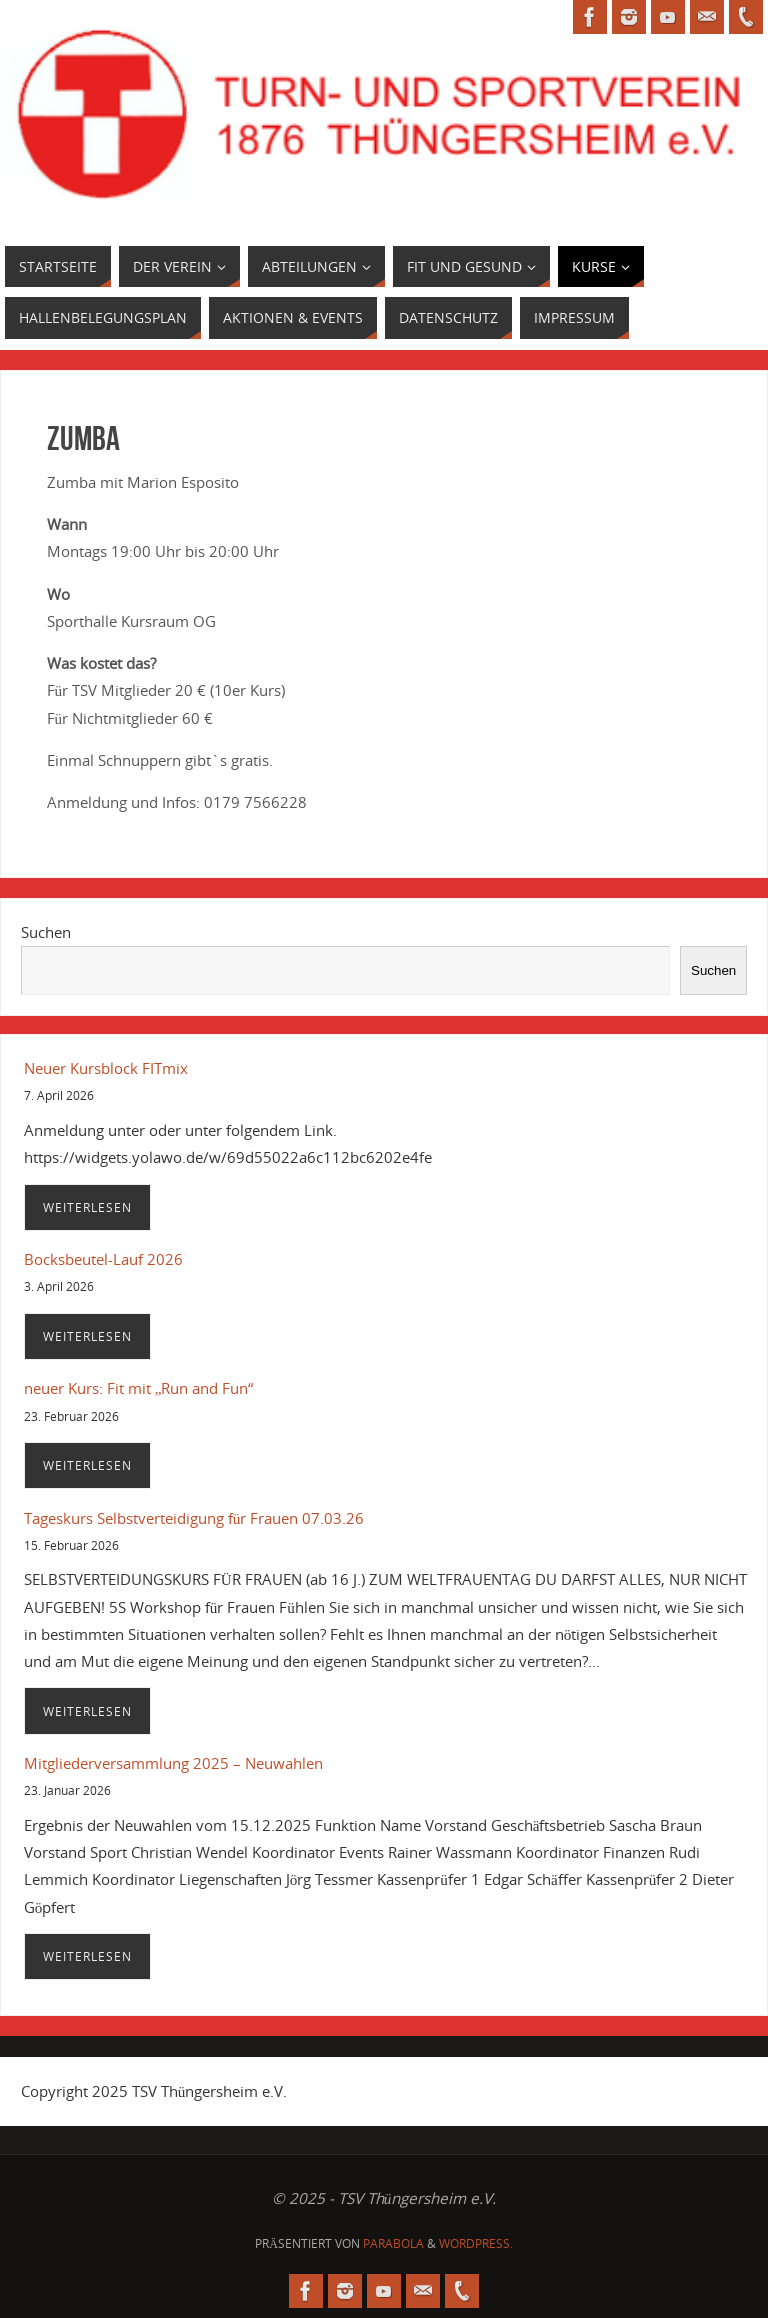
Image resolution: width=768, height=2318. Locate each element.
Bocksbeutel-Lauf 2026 (103, 1259)
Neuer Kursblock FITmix (106, 1068)
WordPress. (476, 2243)
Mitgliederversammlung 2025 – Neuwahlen (173, 1763)
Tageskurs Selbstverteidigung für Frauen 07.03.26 (194, 1518)
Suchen (46, 932)
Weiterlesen (87, 1207)
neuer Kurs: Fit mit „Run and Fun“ (139, 1388)
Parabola (393, 2243)
